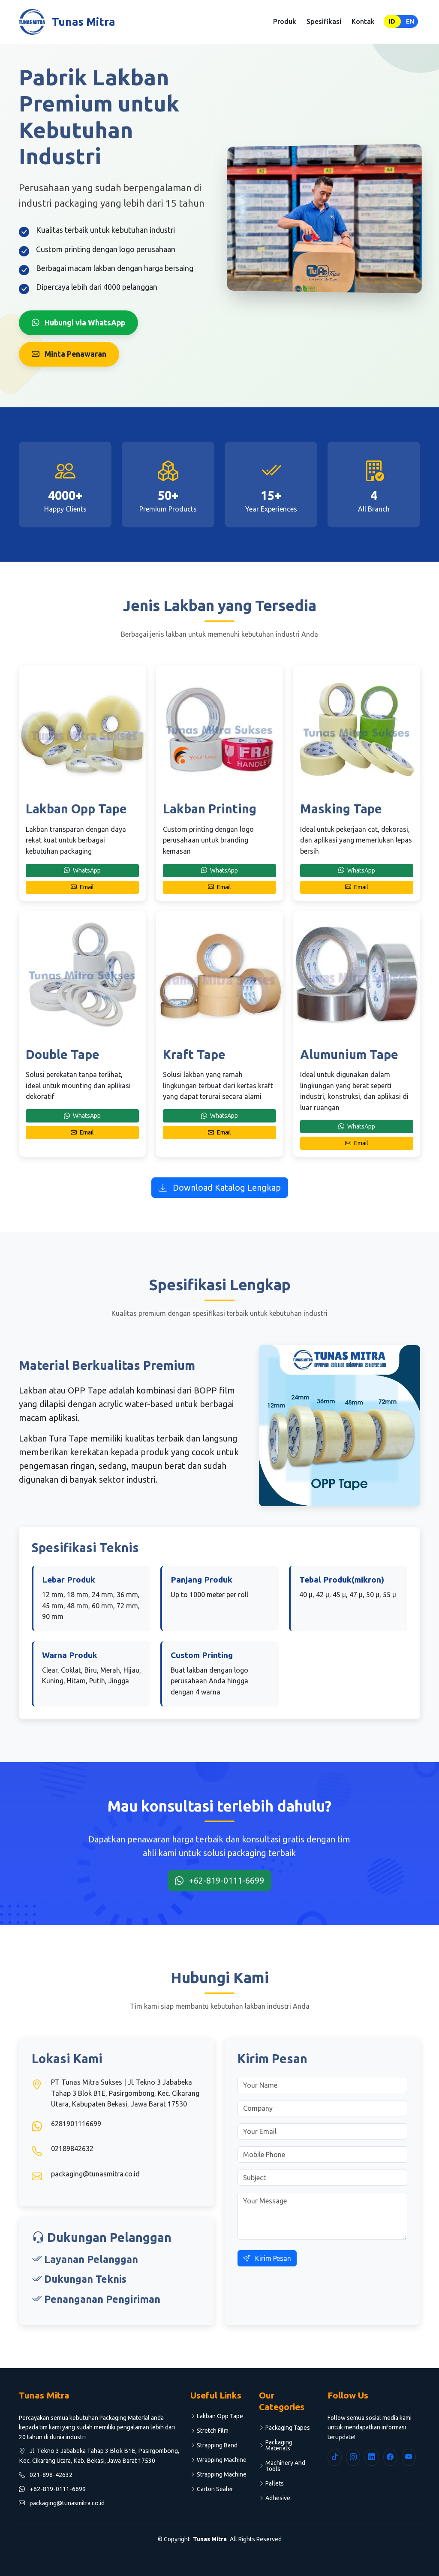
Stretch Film (213, 2431)
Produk (284, 21)
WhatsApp (82, 870)
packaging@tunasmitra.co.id (95, 2174)
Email (82, 887)
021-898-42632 (45, 2474)
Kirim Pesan (267, 2258)
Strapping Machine (222, 2474)
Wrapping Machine (222, 2460)
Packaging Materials (278, 2445)
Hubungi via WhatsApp (78, 323)
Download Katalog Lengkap (220, 1187)
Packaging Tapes (287, 2428)
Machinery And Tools (285, 2466)
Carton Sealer (215, 2489)
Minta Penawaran (69, 354)
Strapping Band (217, 2445)
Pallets (274, 2483)
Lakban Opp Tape (220, 2416)
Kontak (363, 21)
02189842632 (72, 2148)
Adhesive (277, 2498)
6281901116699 (76, 2124)
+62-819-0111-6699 (219, 1880)
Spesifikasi (324, 21)
